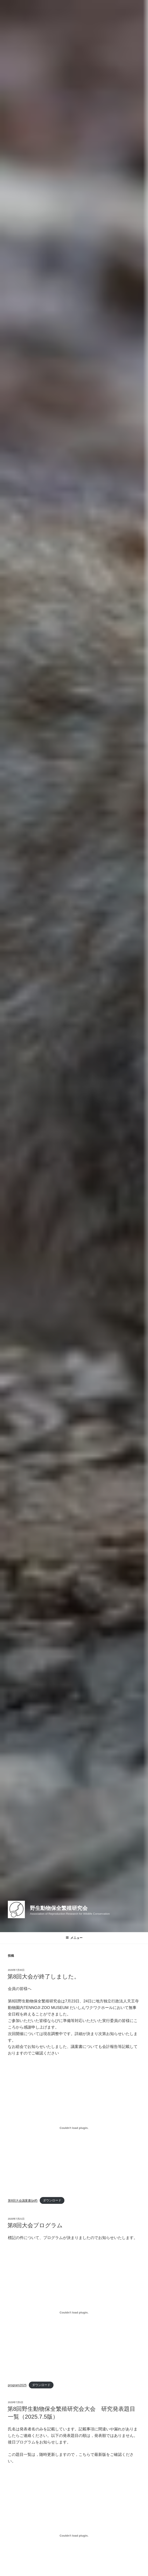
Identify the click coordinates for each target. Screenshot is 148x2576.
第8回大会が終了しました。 (43, 1976)
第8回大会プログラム (35, 2225)
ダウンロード (52, 2200)
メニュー (74, 1938)
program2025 (17, 2385)
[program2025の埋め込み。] (74, 2312)
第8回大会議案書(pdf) (23, 2200)
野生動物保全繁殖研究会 (59, 1908)
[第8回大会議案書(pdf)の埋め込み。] (74, 2127)
